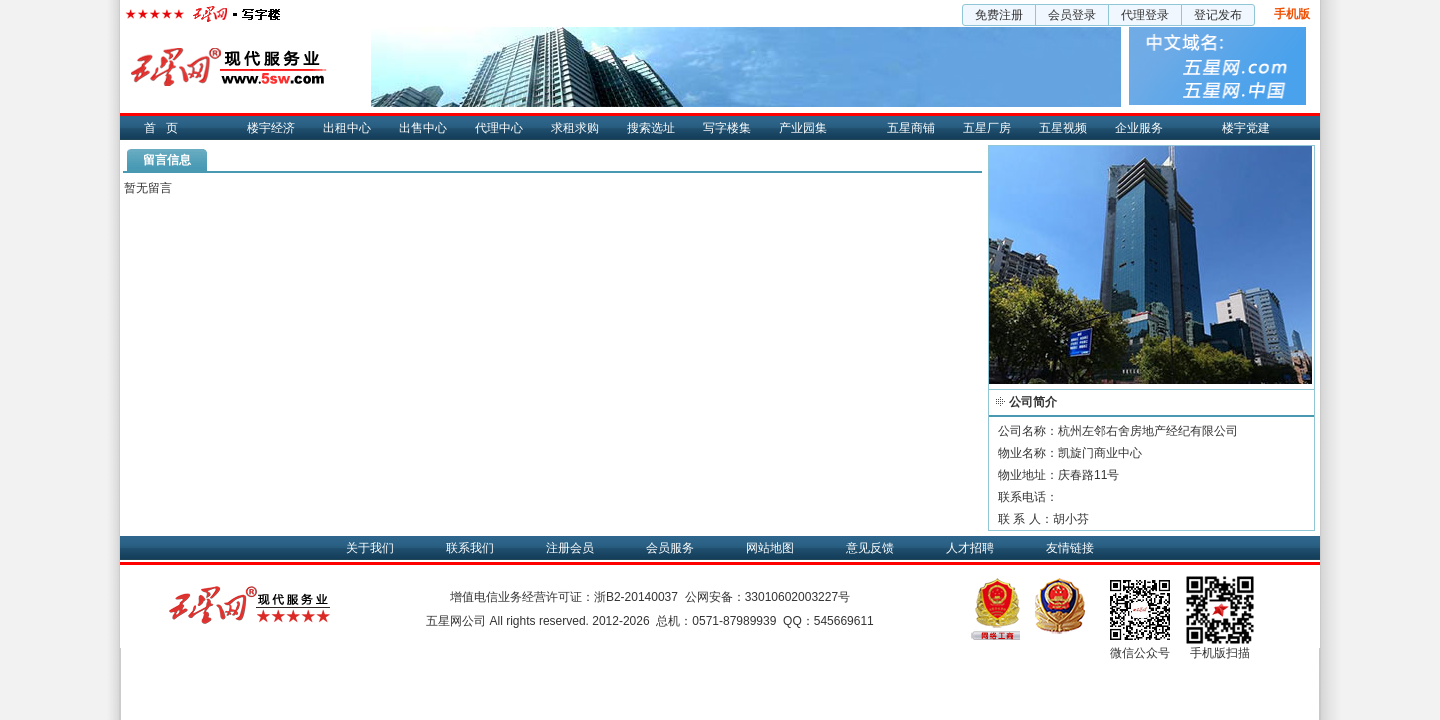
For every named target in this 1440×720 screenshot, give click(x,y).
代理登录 (1145, 15)
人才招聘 (970, 548)
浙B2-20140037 (636, 597)
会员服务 (670, 548)
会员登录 (1072, 15)
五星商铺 (911, 128)
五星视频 (1063, 128)
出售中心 (423, 128)
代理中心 (499, 128)
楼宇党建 (1246, 128)
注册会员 (570, 548)
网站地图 (770, 548)
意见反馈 (870, 548)
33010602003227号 (797, 597)
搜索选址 (651, 128)
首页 (166, 128)
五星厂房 (987, 128)
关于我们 (370, 548)
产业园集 (803, 128)
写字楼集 (727, 128)
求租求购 (575, 128)
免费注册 (999, 15)
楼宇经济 (271, 128)
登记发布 (1218, 15)
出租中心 (347, 128)
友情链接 (1070, 548)
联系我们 (470, 548)
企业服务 (1139, 128)
